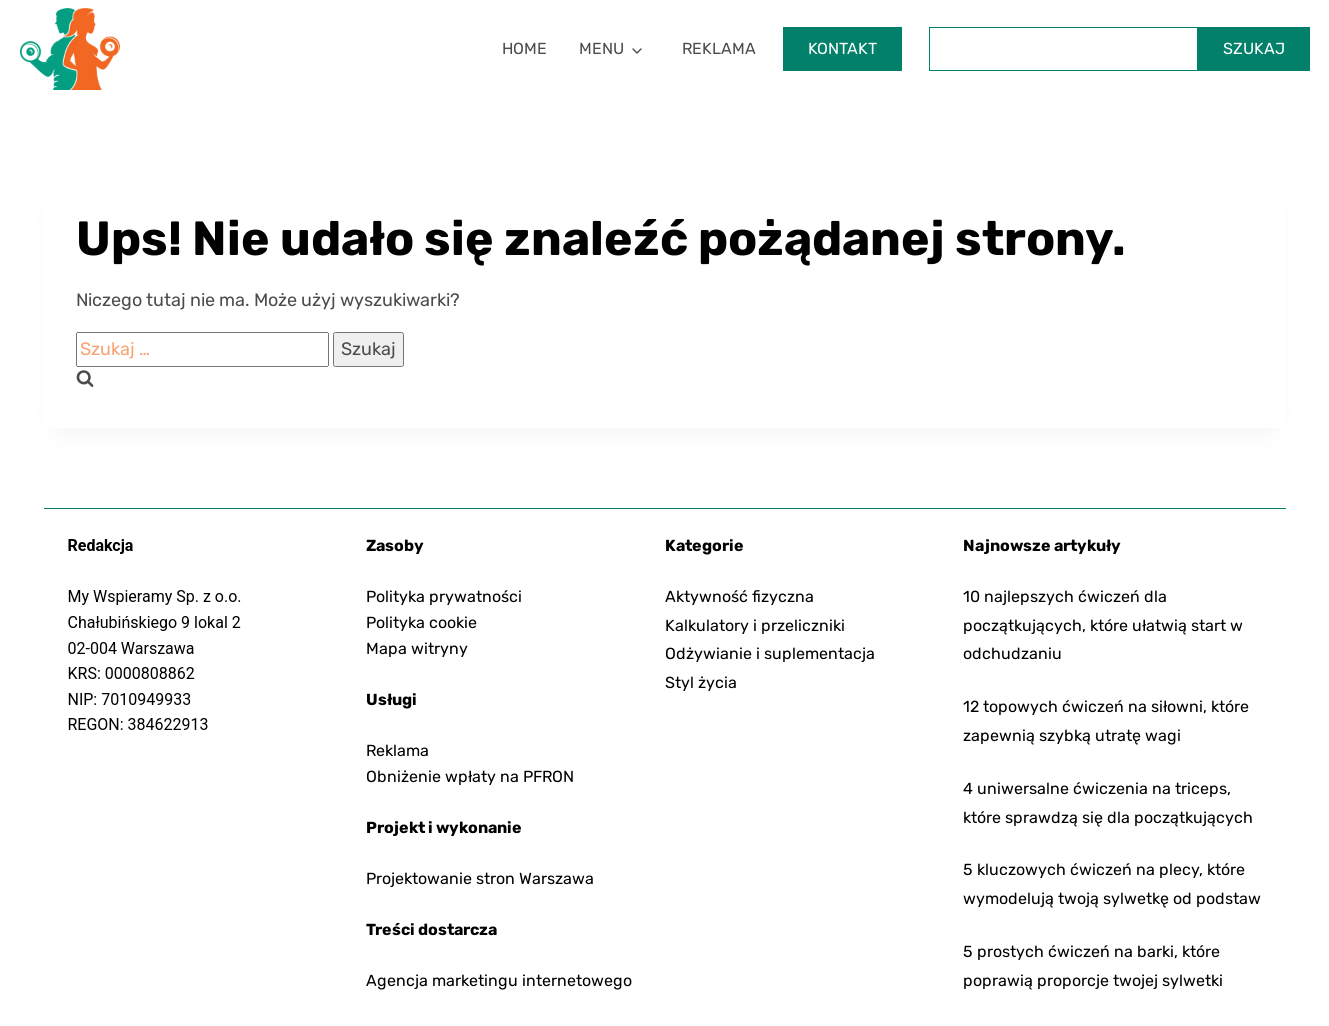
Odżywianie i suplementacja (770, 653)
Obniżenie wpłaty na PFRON (470, 776)
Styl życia (701, 682)
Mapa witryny (417, 648)
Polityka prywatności (444, 596)
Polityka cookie (421, 622)
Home (524, 48)
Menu (601, 48)
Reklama (719, 48)
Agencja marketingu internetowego (499, 980)
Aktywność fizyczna (739, 596)
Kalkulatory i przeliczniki (755, 625)
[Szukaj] (1063, 49)
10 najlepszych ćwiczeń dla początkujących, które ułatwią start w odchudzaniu (1103, 625)
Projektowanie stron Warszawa (480, 878)
